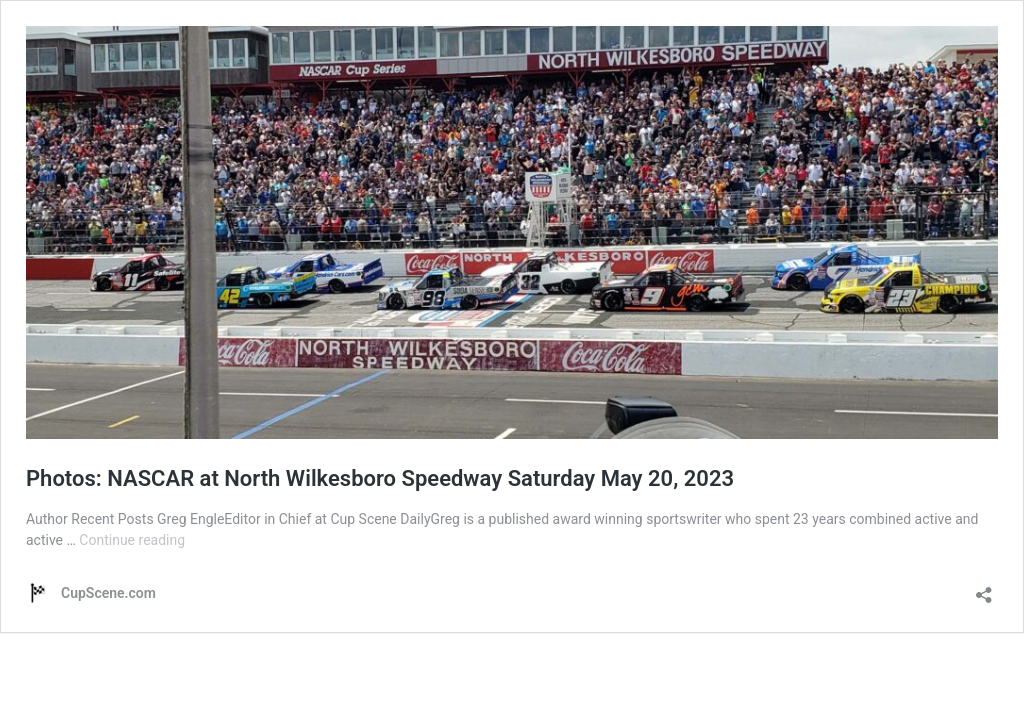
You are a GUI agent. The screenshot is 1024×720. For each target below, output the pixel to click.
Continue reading (132, 540)
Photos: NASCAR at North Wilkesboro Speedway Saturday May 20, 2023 (380, 478)
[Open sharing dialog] (984, 588)
